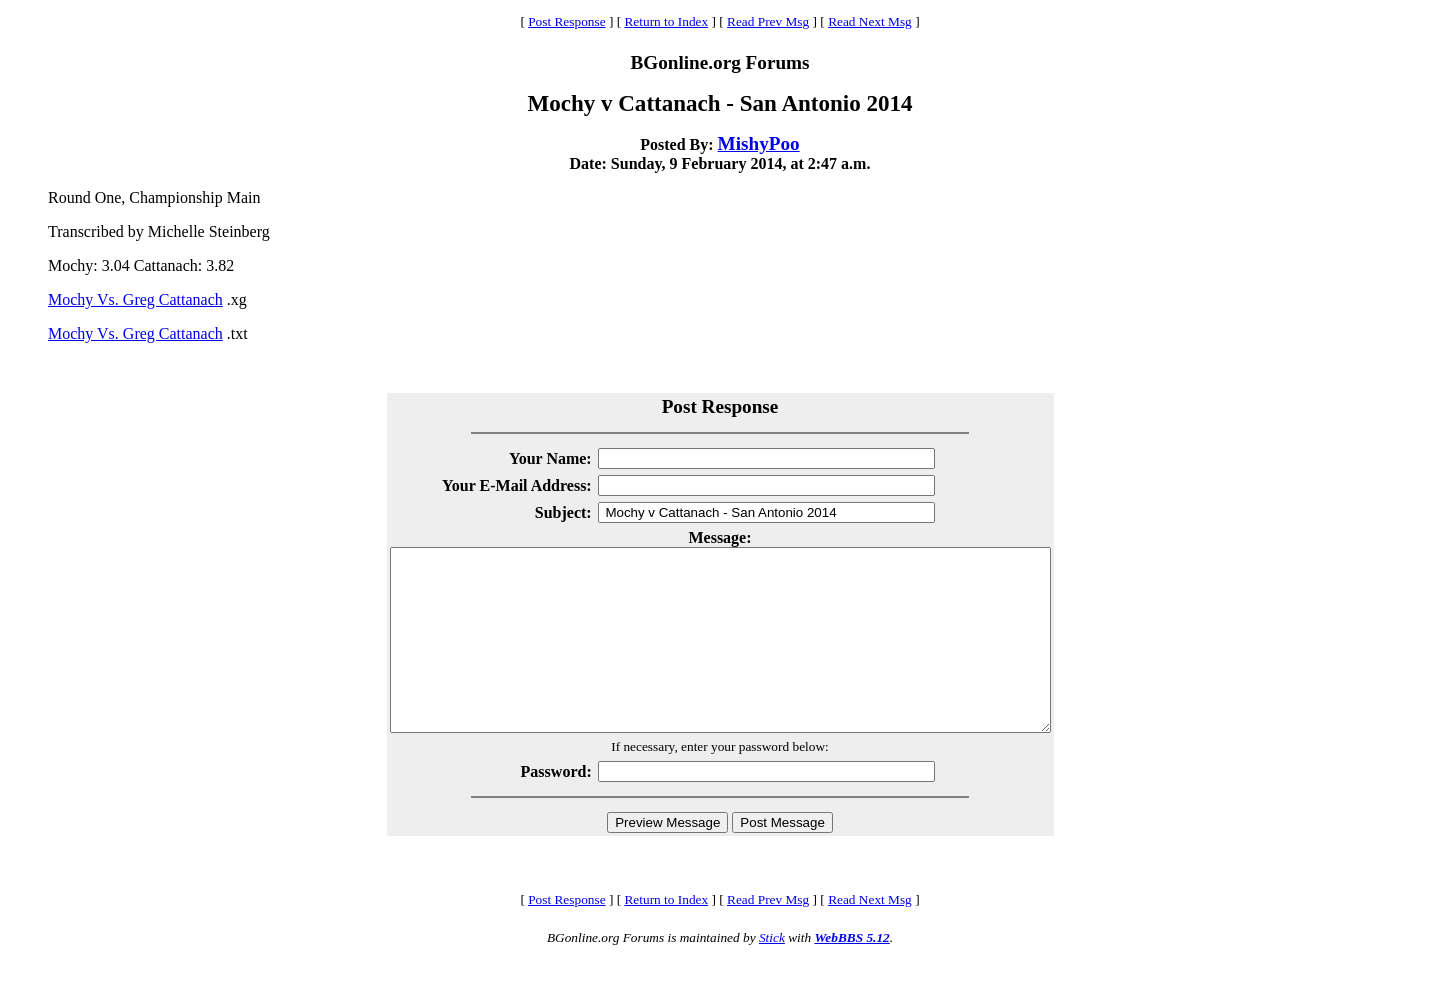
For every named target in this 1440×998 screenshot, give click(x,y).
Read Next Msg (870, 21)
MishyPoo (759, 143)
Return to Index (666, 21)
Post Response (566, 21)
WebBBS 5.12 (851, 973)
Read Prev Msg (768, 21)
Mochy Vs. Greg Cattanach (135, 299)
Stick (772, 973)
